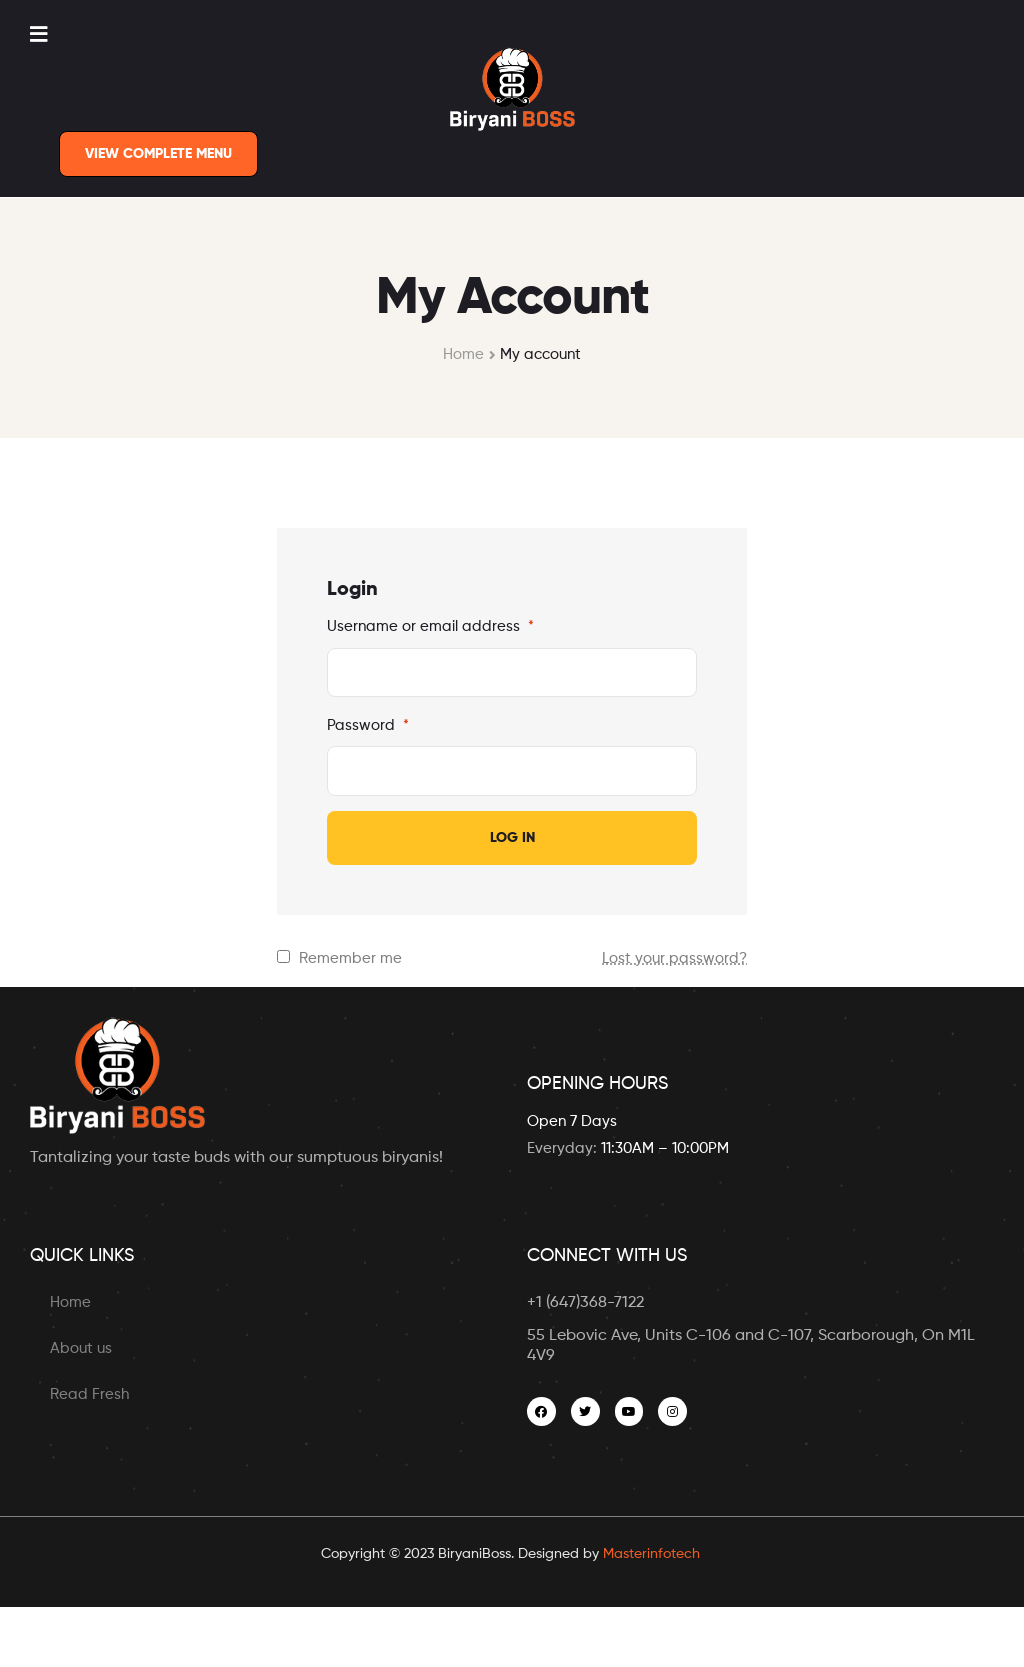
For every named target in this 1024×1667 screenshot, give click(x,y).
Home (463, 354)
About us (81, 1348)
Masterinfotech (651, 1554)
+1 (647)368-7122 (585, 1303)
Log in (512, 838)
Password (368, 725)
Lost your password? (674, 958)
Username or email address (430, 626)
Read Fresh (89, 1394)
